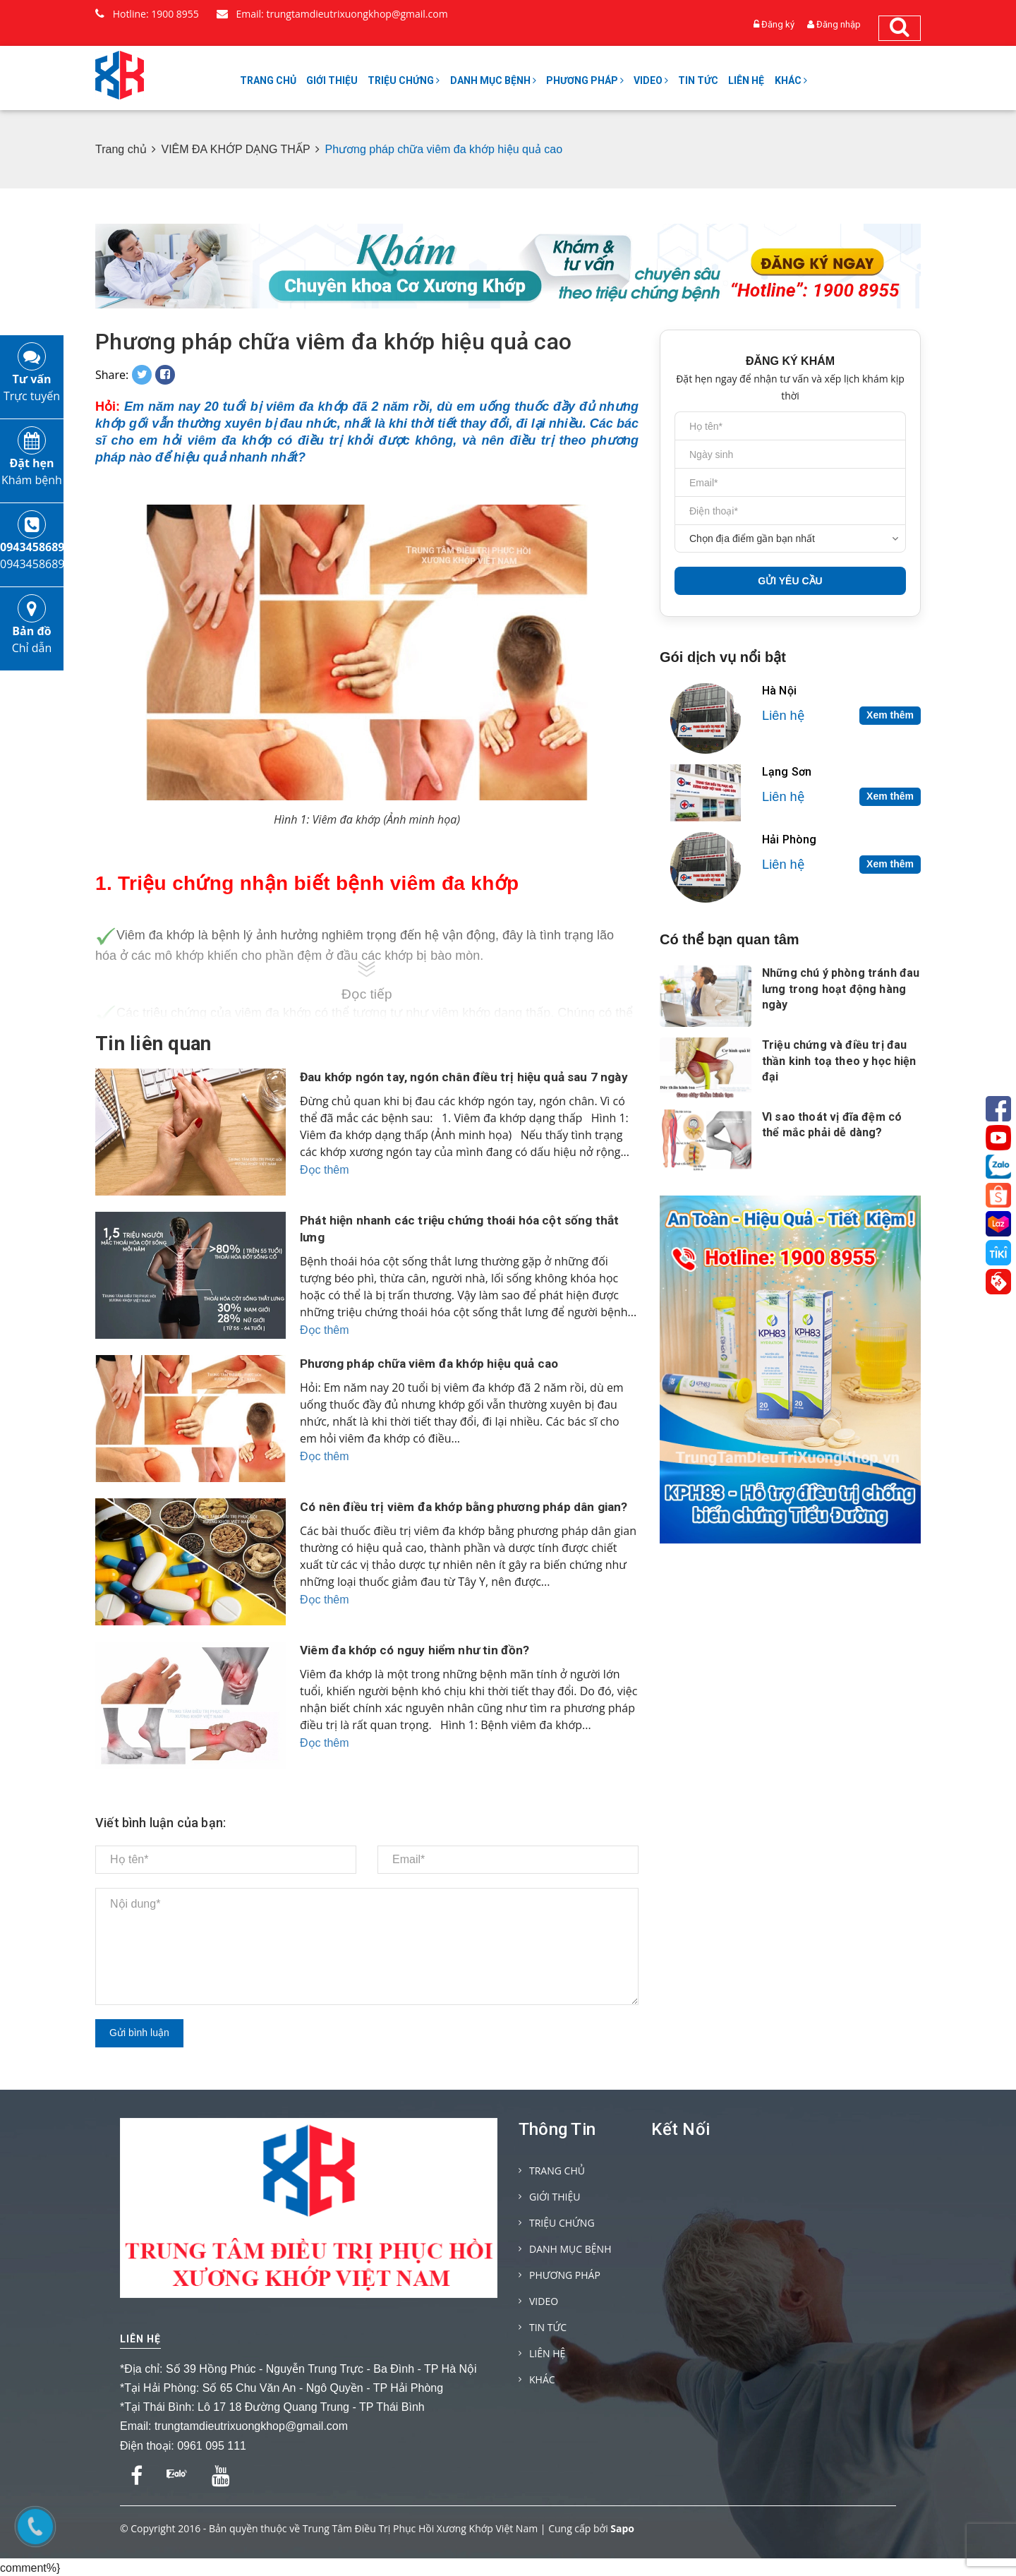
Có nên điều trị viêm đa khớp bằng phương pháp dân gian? (452, 1515)
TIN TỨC (698, 80)
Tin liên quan (153, 1044)
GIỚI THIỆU (332, 80)
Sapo (622, 2527)
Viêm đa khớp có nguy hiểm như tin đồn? (419, 1649)
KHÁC (791, 80)
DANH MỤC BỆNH (493, 80)
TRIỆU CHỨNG (404, 80)
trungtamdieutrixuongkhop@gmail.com (251, 2426)
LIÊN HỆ (746, 80)
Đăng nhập (838, 24)
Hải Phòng (789, 839)
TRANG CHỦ (268, 80)
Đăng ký (777, 24)
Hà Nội (779, 690)
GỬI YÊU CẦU (790, 580)
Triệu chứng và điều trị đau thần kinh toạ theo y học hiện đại (839, 1060)
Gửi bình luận (139, 2032)
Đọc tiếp (366, 994)
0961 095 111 (211, 2446)
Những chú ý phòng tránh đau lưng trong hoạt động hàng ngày (840, 988)
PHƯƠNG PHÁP (585, 80)
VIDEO (651, 80)
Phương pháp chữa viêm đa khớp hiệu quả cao (333, 342)
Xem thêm (890, 715)
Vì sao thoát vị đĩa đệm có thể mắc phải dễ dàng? (832, 1124)
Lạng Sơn (786, 771)
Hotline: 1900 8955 (147, 13)
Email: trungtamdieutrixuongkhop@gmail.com (332, 13)
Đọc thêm (324, 1187)
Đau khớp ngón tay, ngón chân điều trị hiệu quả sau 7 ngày (455, 1085)
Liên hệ (140, 2339)
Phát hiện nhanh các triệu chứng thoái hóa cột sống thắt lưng (465, 1228)
